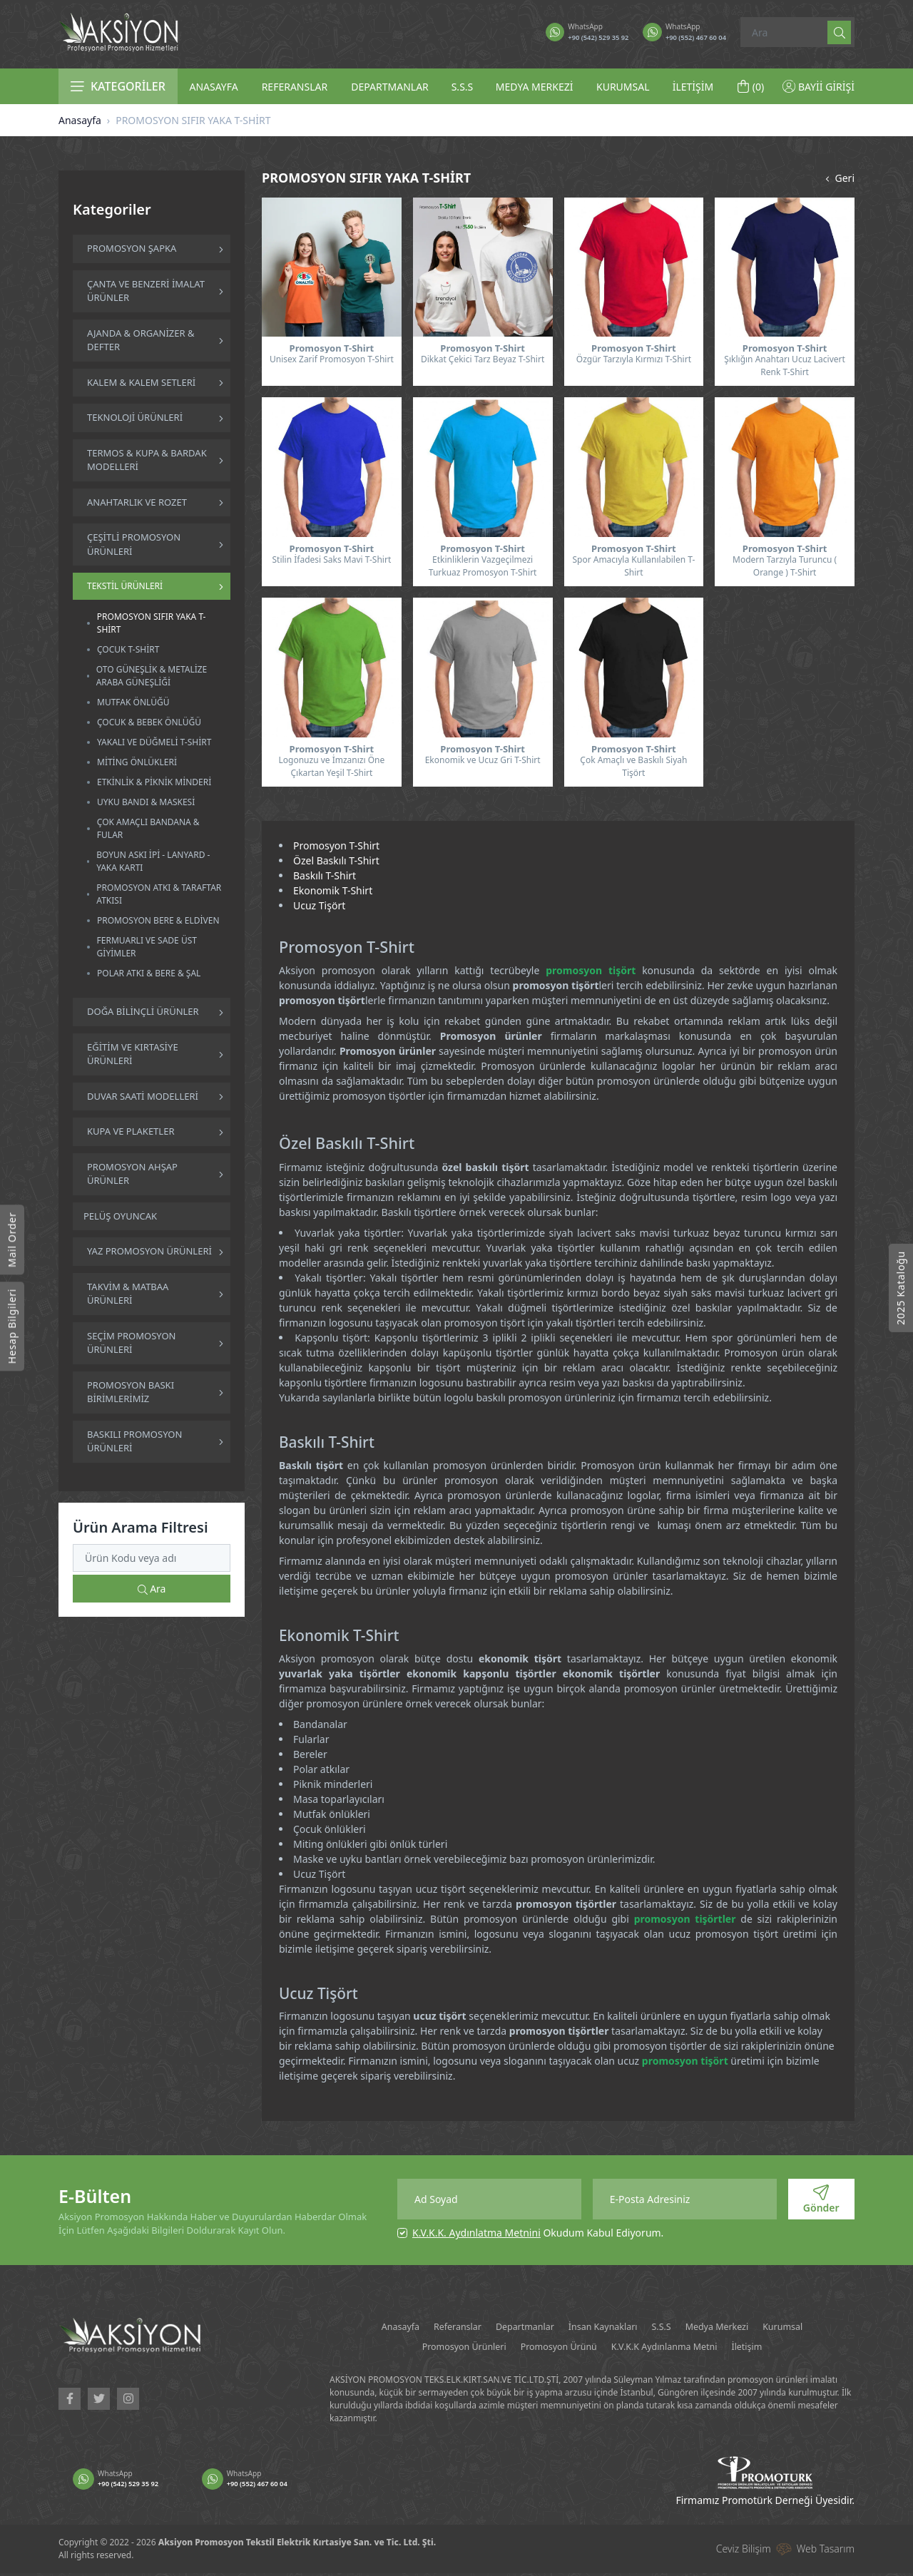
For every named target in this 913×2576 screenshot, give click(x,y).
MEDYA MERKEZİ (534, 86)
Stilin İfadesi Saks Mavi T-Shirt (331, 559)
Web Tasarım (826, 2552)
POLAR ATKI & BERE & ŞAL (148, 973)
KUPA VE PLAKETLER (130, 1131)
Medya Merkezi (777, 2327)
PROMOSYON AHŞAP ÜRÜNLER (132, 1173)
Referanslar (460, 2327)
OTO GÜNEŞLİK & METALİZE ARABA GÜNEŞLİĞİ (152, 675)
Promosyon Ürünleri (466, 2348)
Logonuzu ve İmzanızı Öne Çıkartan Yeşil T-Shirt (331, 766)
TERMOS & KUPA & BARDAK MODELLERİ (147, 460)
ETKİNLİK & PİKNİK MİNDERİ (154, 782)
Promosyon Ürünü (584, 2348)
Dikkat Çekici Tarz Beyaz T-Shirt (482, 359)
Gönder (821, 2199)
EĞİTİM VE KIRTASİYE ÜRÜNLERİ (132, 1054)
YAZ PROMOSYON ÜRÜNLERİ (149, 1250)
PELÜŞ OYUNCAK (120, 1216)
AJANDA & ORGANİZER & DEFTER (140, 340)
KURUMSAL (623, 86)
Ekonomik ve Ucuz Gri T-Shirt (483, 760)
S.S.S (463, 86)
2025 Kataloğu (900, 1288)
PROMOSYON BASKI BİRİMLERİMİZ (130, 1392)
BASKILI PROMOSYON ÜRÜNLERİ (134, 1441)
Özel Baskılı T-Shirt (336, 860)
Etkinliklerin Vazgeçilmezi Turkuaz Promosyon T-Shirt (483, 565)
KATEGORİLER (118, 86)
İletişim (817, 2348)
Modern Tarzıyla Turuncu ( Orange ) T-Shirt (785, 565)
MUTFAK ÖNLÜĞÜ (133, 702)
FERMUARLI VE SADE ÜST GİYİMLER (147, 946)
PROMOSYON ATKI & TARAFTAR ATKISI (158, 893)
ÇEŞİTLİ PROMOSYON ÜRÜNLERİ (133, 544)
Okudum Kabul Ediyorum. (537, 2232)
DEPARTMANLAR (390, 86)
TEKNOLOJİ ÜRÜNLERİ (135, 417)
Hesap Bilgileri (12, 1326)
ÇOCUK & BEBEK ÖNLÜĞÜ (149, 722)
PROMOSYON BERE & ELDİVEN (158, 920)
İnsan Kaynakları (638, 2327)
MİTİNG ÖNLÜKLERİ (137, 762)
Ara (152, 1588)
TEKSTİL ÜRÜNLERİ (125, 586)
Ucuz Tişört (319, 905)
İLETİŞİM (693, 86)
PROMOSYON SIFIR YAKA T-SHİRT (151, 622)
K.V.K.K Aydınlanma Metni (716, 2348)
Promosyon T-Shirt (336, 845)
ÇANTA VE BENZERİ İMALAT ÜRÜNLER (146, 291)
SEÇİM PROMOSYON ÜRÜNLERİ (131, 1342)
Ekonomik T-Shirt (332, 890)
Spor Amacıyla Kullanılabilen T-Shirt (633, 565)
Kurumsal (372, 2348)
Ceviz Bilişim (743, 2552)
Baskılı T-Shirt (324, 875)
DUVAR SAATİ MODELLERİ (142, 1096)
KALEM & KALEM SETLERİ (141, 382)
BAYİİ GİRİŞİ (818, 86)
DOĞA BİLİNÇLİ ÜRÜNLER (143, 1011)
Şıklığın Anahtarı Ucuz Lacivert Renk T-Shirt (784, 365)
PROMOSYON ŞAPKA (131, 248)
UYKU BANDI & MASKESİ (146, 802)
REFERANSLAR (295, 86)
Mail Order (12, 1239)
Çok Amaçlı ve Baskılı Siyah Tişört (633, 766)
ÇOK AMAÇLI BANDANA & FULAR (148, 828)
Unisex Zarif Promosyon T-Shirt (332, 359)
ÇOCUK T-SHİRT (128, 649)
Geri (838, 178)
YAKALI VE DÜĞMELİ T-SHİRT (154, 742)
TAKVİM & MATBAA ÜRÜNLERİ (127, 1293)
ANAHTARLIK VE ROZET (137, 502)
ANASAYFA (213, 86)
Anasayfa (79, 120)
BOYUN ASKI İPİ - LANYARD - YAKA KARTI (153, 861)
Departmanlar (542, 2327)
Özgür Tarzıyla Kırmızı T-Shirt (633, 359)
